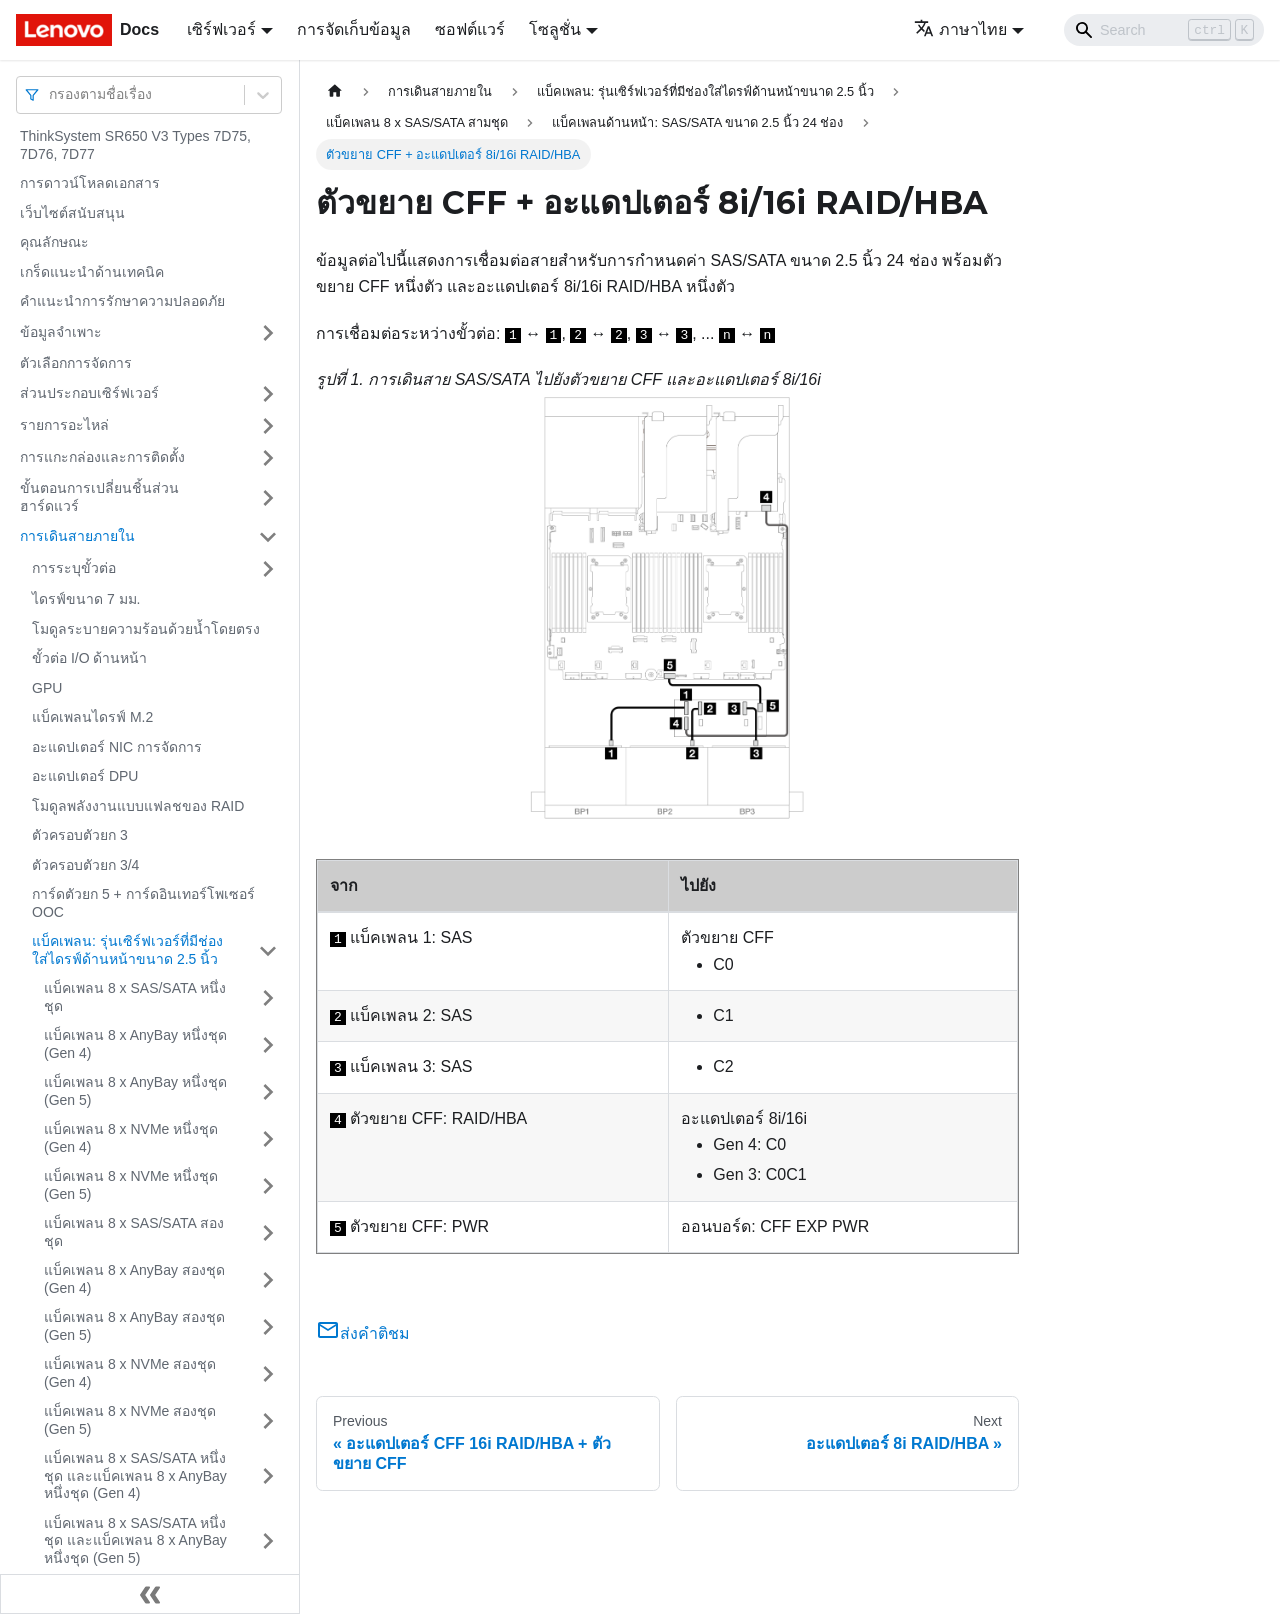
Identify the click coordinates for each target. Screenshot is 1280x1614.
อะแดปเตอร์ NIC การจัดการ (117, 747)
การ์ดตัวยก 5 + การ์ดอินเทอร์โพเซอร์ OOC (143, 903)
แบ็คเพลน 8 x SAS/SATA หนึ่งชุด (135, 997)
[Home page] (335, 91)
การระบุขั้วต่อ (74, 568)
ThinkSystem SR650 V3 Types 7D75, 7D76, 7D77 (135, 145)
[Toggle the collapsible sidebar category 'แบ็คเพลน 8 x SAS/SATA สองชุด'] (268, 1232)
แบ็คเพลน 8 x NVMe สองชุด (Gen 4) (130, 1373)
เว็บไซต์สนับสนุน (72, 213)
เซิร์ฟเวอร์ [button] (221, 29)
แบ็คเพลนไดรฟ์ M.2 (92, 717)
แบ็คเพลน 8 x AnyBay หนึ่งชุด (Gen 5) (135, 1091)
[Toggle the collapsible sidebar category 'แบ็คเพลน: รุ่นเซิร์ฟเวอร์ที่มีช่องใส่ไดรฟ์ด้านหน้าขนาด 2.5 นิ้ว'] (268, 950)
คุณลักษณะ (54, 242)
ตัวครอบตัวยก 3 (80, 835)
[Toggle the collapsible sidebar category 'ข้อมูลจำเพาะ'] (268, 333)
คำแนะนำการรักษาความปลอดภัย (122, 301)
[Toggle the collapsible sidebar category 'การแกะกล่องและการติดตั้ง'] (268, 458)
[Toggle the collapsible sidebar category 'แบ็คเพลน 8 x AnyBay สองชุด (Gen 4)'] (268, 1279)
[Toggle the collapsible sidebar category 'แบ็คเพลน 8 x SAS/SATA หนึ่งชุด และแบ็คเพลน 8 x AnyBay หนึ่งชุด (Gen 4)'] (268, 1476)
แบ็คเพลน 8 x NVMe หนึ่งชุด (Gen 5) (131, 1185)
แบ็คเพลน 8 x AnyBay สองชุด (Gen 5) (134, 1326)
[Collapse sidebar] (150, 1594)
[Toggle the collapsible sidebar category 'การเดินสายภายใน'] (268, 537)
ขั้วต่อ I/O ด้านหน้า (89, 658)
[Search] (1164, 30)
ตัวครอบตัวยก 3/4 (85, 865)
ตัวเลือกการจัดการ (76, 363)
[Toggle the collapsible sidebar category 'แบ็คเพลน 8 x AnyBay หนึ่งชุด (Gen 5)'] (268, 1091)
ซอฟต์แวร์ (470, 29)
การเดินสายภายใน (77, 536)
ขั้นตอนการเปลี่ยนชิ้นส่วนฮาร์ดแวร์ (99, 497)
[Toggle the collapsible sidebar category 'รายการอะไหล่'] (268, 426)
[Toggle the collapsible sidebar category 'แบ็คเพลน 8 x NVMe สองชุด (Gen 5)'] (268, 1420)
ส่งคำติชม (363, 1333)
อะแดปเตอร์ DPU (85, 776)
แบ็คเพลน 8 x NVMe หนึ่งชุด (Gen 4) (131, 1138)
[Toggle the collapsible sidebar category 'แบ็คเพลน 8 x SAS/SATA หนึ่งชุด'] (268, 997)
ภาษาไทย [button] (960, 29)
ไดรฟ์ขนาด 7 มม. (86, 599)
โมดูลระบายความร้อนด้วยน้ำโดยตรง (146, 629)
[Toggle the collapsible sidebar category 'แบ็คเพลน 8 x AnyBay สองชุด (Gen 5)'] (268, 1326)
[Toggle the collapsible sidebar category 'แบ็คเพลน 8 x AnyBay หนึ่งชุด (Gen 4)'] (268, 1044)
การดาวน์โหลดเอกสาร (90, 183)
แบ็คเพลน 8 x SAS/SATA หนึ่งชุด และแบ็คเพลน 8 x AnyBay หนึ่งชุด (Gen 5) (135, 1540)
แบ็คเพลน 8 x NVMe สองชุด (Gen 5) (130, 1420)
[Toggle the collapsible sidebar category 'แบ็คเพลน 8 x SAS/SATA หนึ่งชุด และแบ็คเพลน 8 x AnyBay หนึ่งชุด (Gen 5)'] (268, 1541)
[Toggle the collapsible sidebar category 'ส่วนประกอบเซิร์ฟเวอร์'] (268, 394)
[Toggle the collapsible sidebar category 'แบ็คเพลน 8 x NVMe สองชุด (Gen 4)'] (268, 1373)
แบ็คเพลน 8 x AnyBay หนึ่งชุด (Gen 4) (135, 1044)
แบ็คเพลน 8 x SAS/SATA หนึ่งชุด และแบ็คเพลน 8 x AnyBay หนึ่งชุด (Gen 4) (135, 1475)
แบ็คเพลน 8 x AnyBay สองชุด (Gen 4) (134, 1279)
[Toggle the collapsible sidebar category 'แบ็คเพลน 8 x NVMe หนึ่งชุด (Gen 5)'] (268, 1185)
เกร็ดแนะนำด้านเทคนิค (92, 272)
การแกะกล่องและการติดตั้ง (102, 457)
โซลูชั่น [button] (555, 29)
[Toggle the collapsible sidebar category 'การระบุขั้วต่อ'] (268, 569)
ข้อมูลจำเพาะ (61, 332)
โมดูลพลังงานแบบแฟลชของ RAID (138, 806)
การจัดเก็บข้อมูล (354, 29)
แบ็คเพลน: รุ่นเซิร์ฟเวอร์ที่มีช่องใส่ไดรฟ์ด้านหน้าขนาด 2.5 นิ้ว (127, 950)
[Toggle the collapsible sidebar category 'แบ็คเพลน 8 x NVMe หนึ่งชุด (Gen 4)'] (268, 1138)
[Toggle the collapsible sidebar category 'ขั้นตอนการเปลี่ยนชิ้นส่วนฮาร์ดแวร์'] (268, 497)
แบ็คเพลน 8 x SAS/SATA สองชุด (134, 1232)
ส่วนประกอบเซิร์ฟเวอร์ (89, 393)
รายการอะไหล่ (64, 425)
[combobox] (51, 94)
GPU (47, 688)
